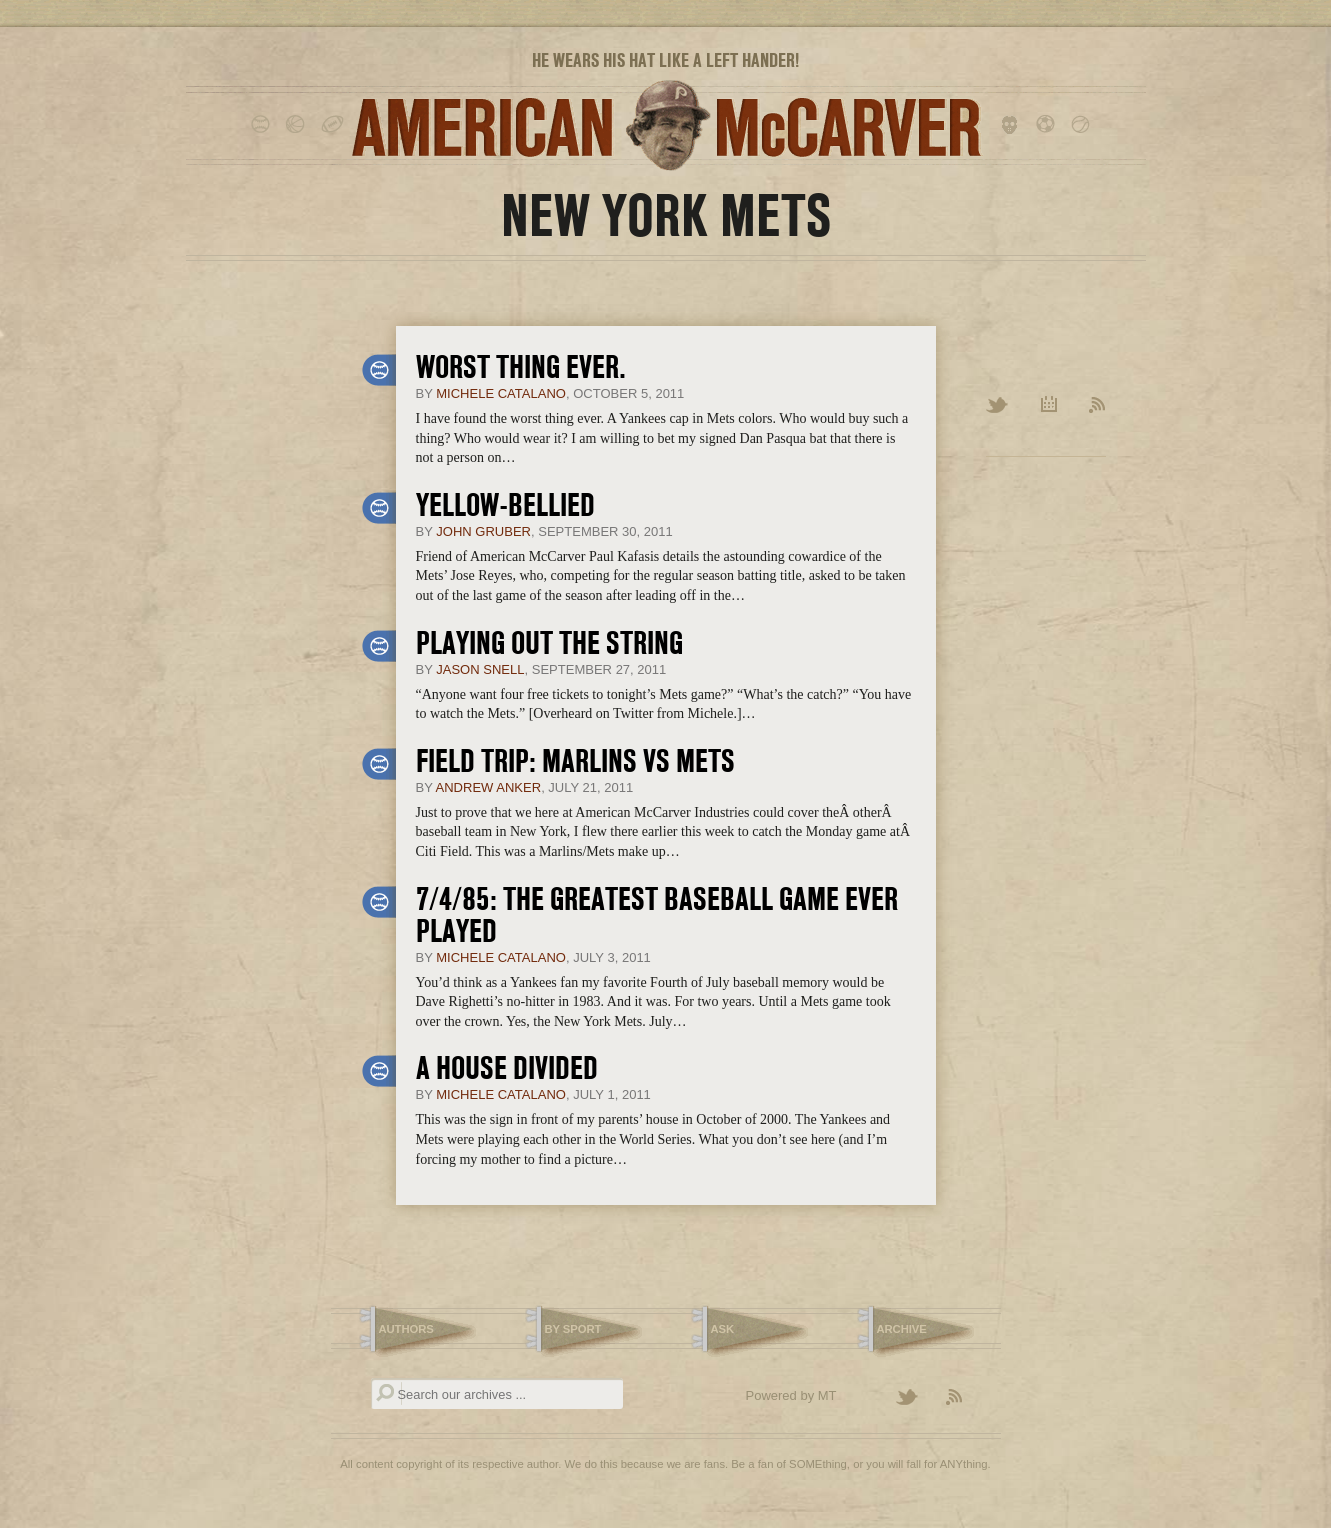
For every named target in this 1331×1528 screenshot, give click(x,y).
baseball (263, 125)
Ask (723, 1329)
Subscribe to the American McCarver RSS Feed (966, 1398)
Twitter (998, 406)
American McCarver (666, 125)
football (333, 125)
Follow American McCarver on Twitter (916, 1398)
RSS (1097, 406)
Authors (406, 1329)
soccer (1048, 125)
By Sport (573, 1329)
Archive (1049, 406)
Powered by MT (791, 1395)
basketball (298, 125)
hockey (1013, 125)
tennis (1083, 125)
